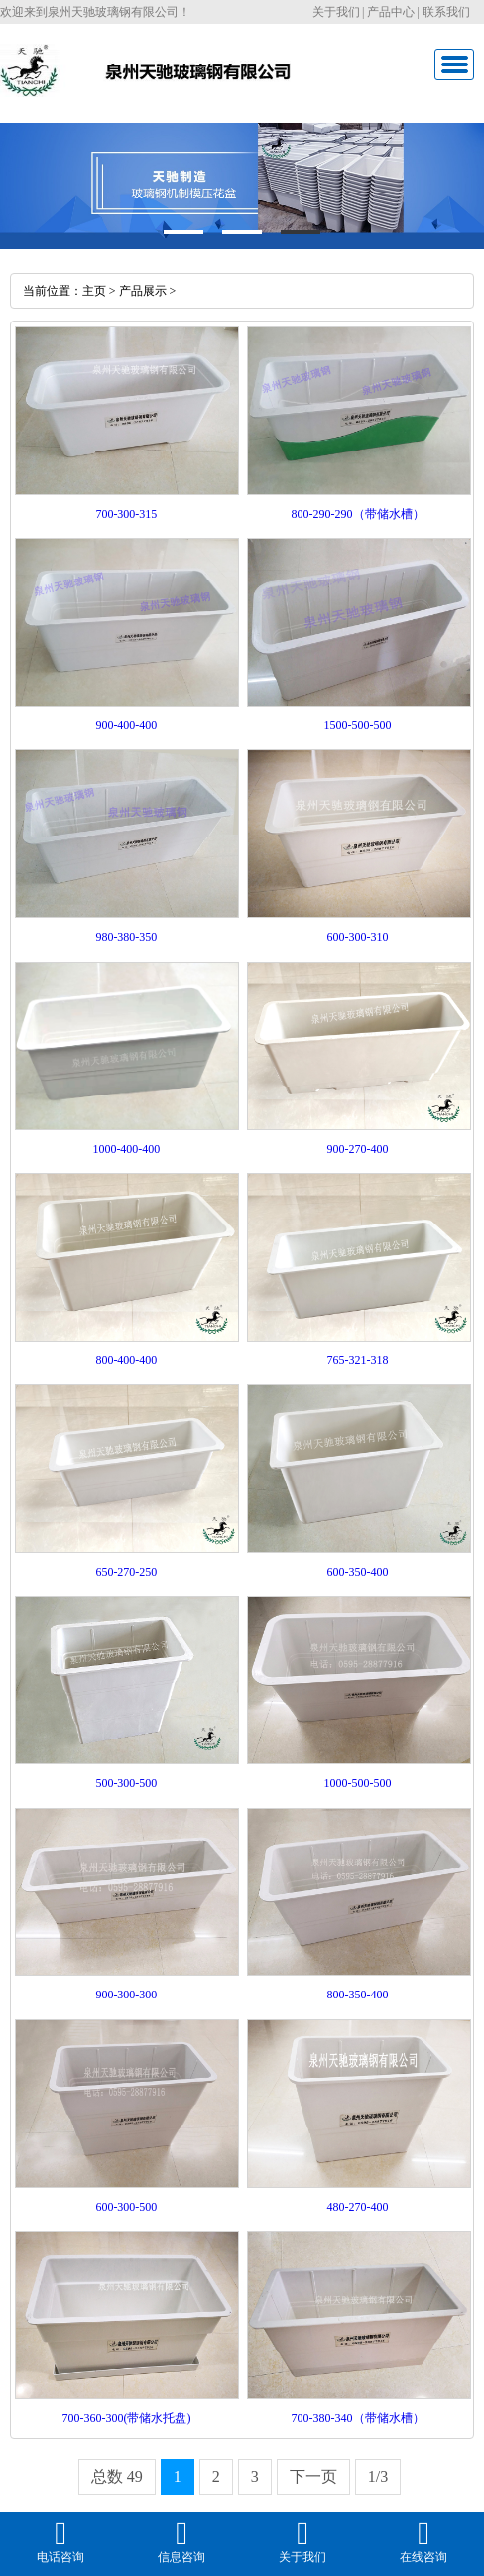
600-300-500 (126, 2207)
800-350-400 (358, 1994)
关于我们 (336, 12)
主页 (94, 291)
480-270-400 (358, 2207)
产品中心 (391, 12)
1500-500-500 (358, 725)
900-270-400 (358, 1149)
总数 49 (117, 2476)
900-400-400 (126, 725)
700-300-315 (126, 514)
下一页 (313, 2476)
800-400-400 (126, 1360)
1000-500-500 (358, 1783)
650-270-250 (126, 1572)
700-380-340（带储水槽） (358, 2418)
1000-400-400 (126, 1149)
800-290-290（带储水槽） (358, 514)
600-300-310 (358, 937)
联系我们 (446, 12)
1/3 (378, 2476)
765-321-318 (358, 1360)
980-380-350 (126, 937)
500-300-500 (126, 1783)
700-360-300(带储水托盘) (125, 2418)
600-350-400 (358, 1572)
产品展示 (143, 291)
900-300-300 (126, 1994)
